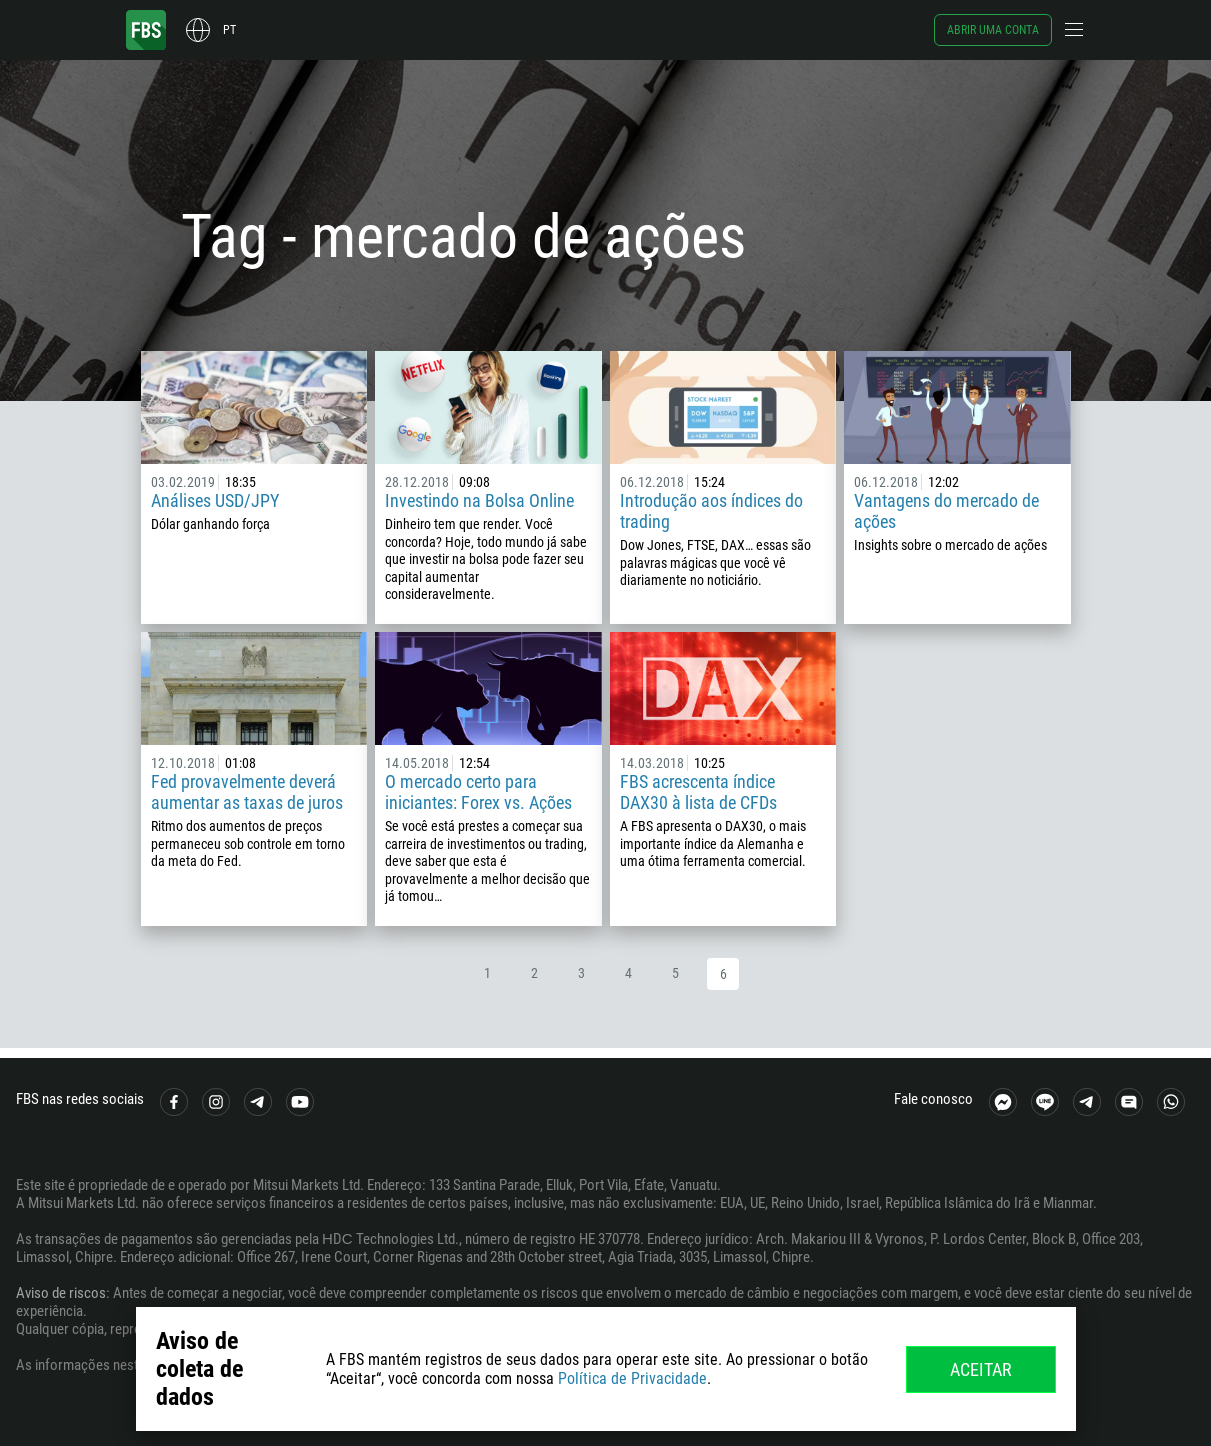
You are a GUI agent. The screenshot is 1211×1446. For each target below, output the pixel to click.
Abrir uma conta (993, 30)
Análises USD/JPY (215, 500)
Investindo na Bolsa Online (479, 500)
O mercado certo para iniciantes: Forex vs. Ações (478, 792)
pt (229, 30)
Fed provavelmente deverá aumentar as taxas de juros (247, 792)
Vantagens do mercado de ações (946, 511)
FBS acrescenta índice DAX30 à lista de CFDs (698, 792)
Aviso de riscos (61, 1293)
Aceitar (981, 1369)
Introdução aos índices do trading (711, 511)
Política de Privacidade (632, 1378)
